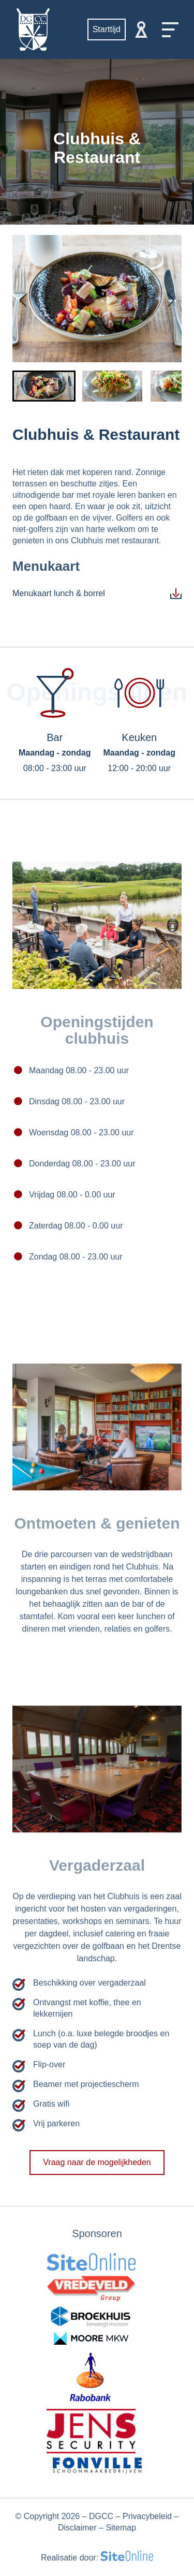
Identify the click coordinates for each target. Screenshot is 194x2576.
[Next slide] (169, 298)
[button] (44, 386)
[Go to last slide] (25, 298)
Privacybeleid (147, 2516)
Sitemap (121, 2527)
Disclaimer (77, 2527)
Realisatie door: (97, 2557)
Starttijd (107, 29)
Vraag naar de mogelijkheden (97, 2172)
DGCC (101, 2516)
